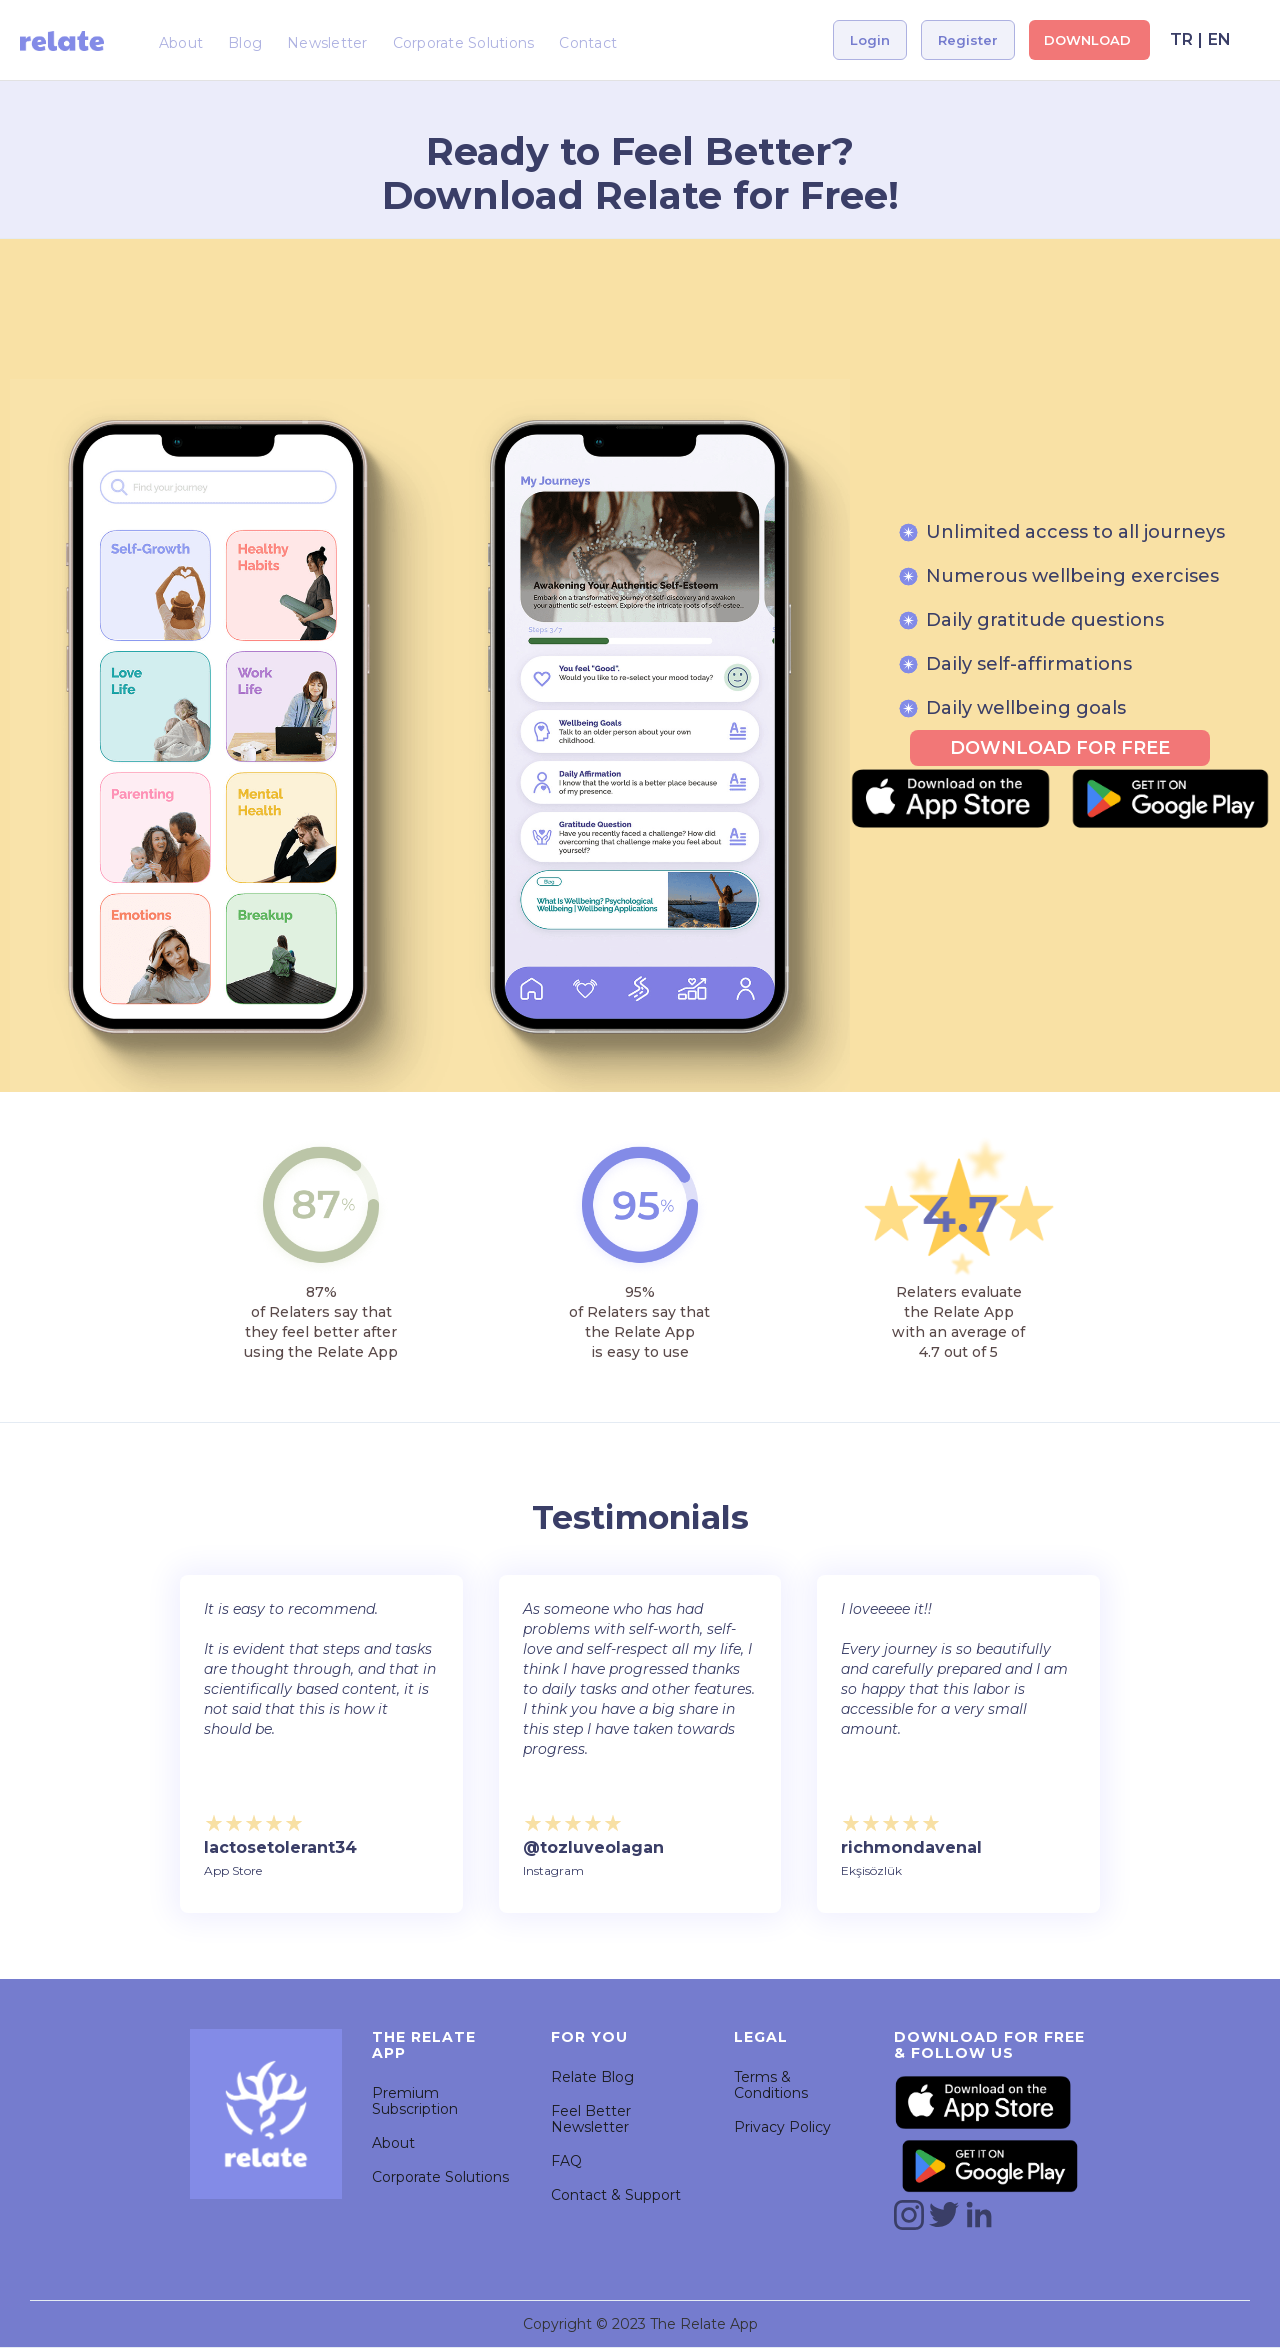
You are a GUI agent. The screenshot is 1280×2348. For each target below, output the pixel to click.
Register (968, 40)
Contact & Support (616, 2195)
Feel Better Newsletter (591, 2119)
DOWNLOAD (1089, 40)
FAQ (566, 2161)
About (181, 43)
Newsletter (327, 43)
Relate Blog (592, 2077)
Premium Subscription (415, 2101)
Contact (588, 43)
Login (870, 40)
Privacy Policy (782, 2127)
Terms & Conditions (771, 2085)
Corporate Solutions (464, 43)
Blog (245, 43)
